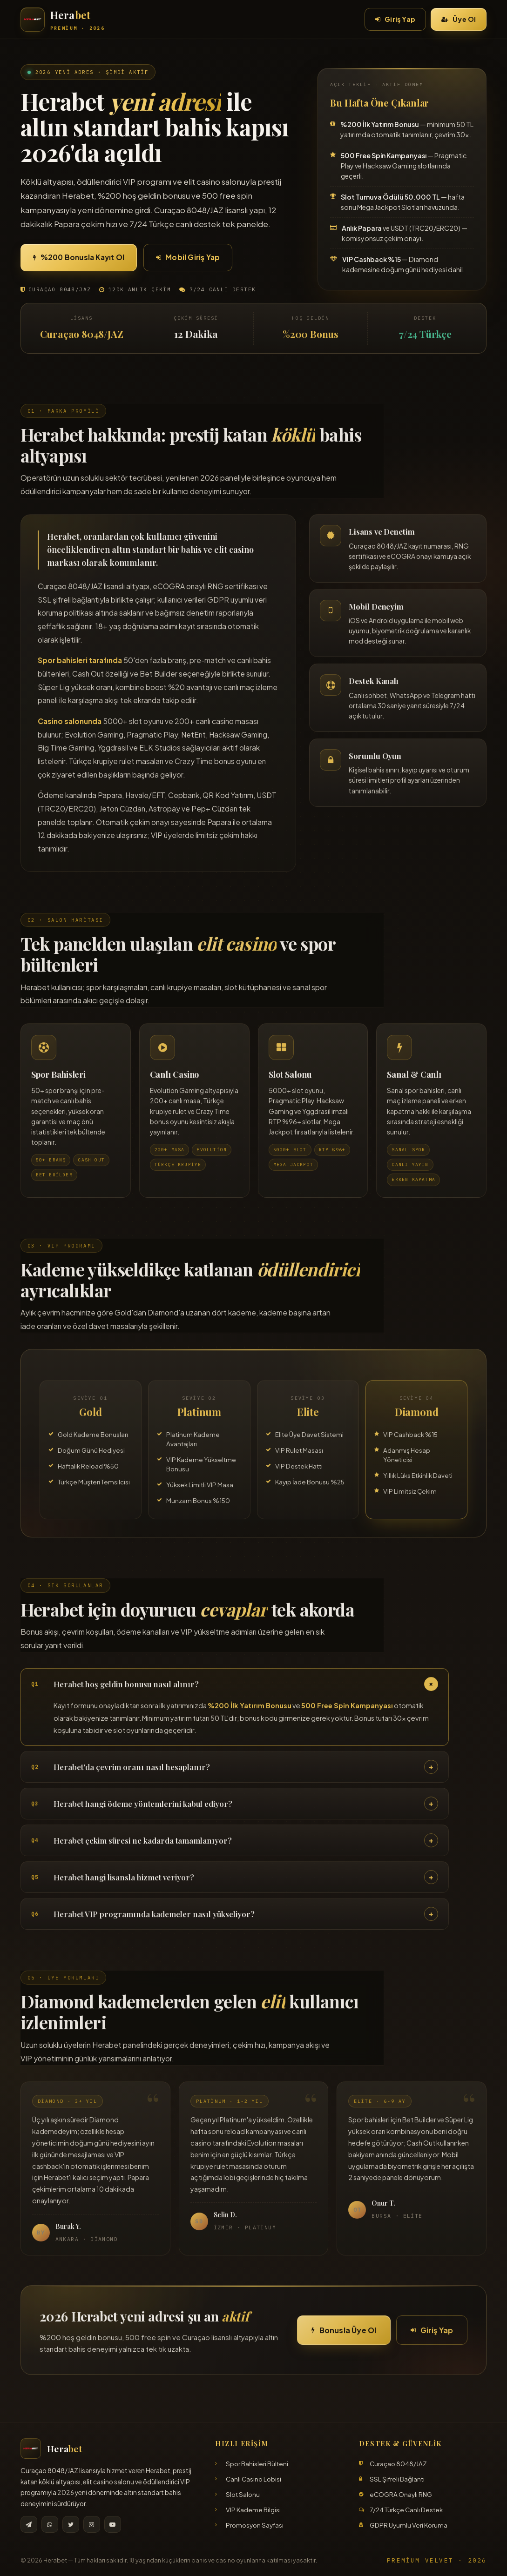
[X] (70, 2524)
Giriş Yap (395, 19)
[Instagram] (91, 2524)
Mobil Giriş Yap (188, 257)
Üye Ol (458, 19)
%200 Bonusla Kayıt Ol (78, 257)
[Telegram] (28, 2524)
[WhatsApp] (49, 2524)
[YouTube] (112, 2524)
